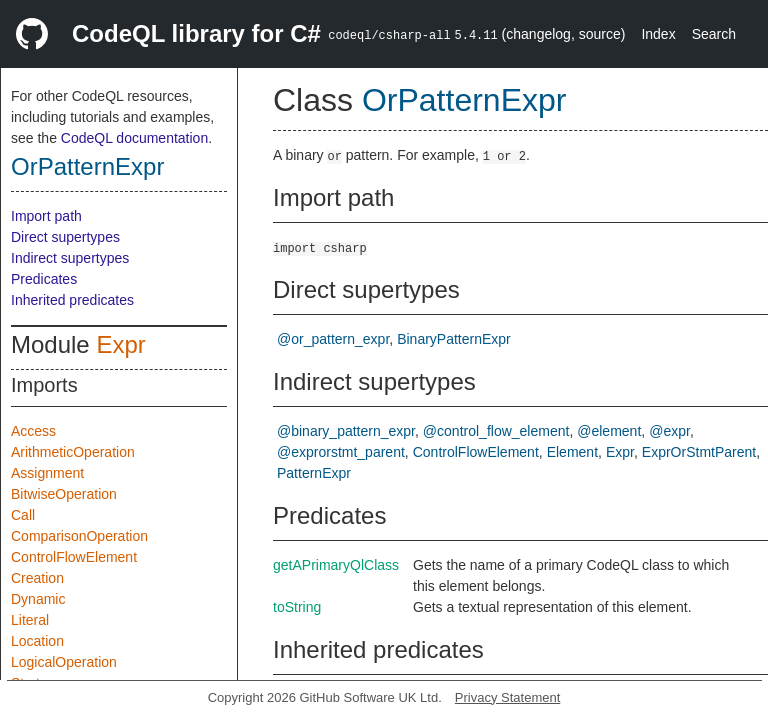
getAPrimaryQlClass (336, 565)
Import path (46, 216)
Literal (30, 620)
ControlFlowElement (74, 557)
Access (33, 431)
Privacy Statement (508, 697)
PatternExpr (314, 473)
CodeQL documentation (134, 138)
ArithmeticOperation (73, 452)
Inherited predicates (72, 300)
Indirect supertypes (70, 258)
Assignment (47, 473)
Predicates (44, 279)
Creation (37, 578)
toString (297, 607)
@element (609, 431)
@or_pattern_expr (333, 339)
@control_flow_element (496, 431)
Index (658, 34)
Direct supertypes (65, 237)
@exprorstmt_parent (341, 452)
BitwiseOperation (64, 494)
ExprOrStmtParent (699, 452)
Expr (120, 344)
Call (23, 515)
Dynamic (38, 599)
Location (37, 641)
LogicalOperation (64, 662)
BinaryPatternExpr (454, 339)
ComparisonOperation (79, 536)
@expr (669, 431)
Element (572, 452)
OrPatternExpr (87, 166)
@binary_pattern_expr (346, 431)
